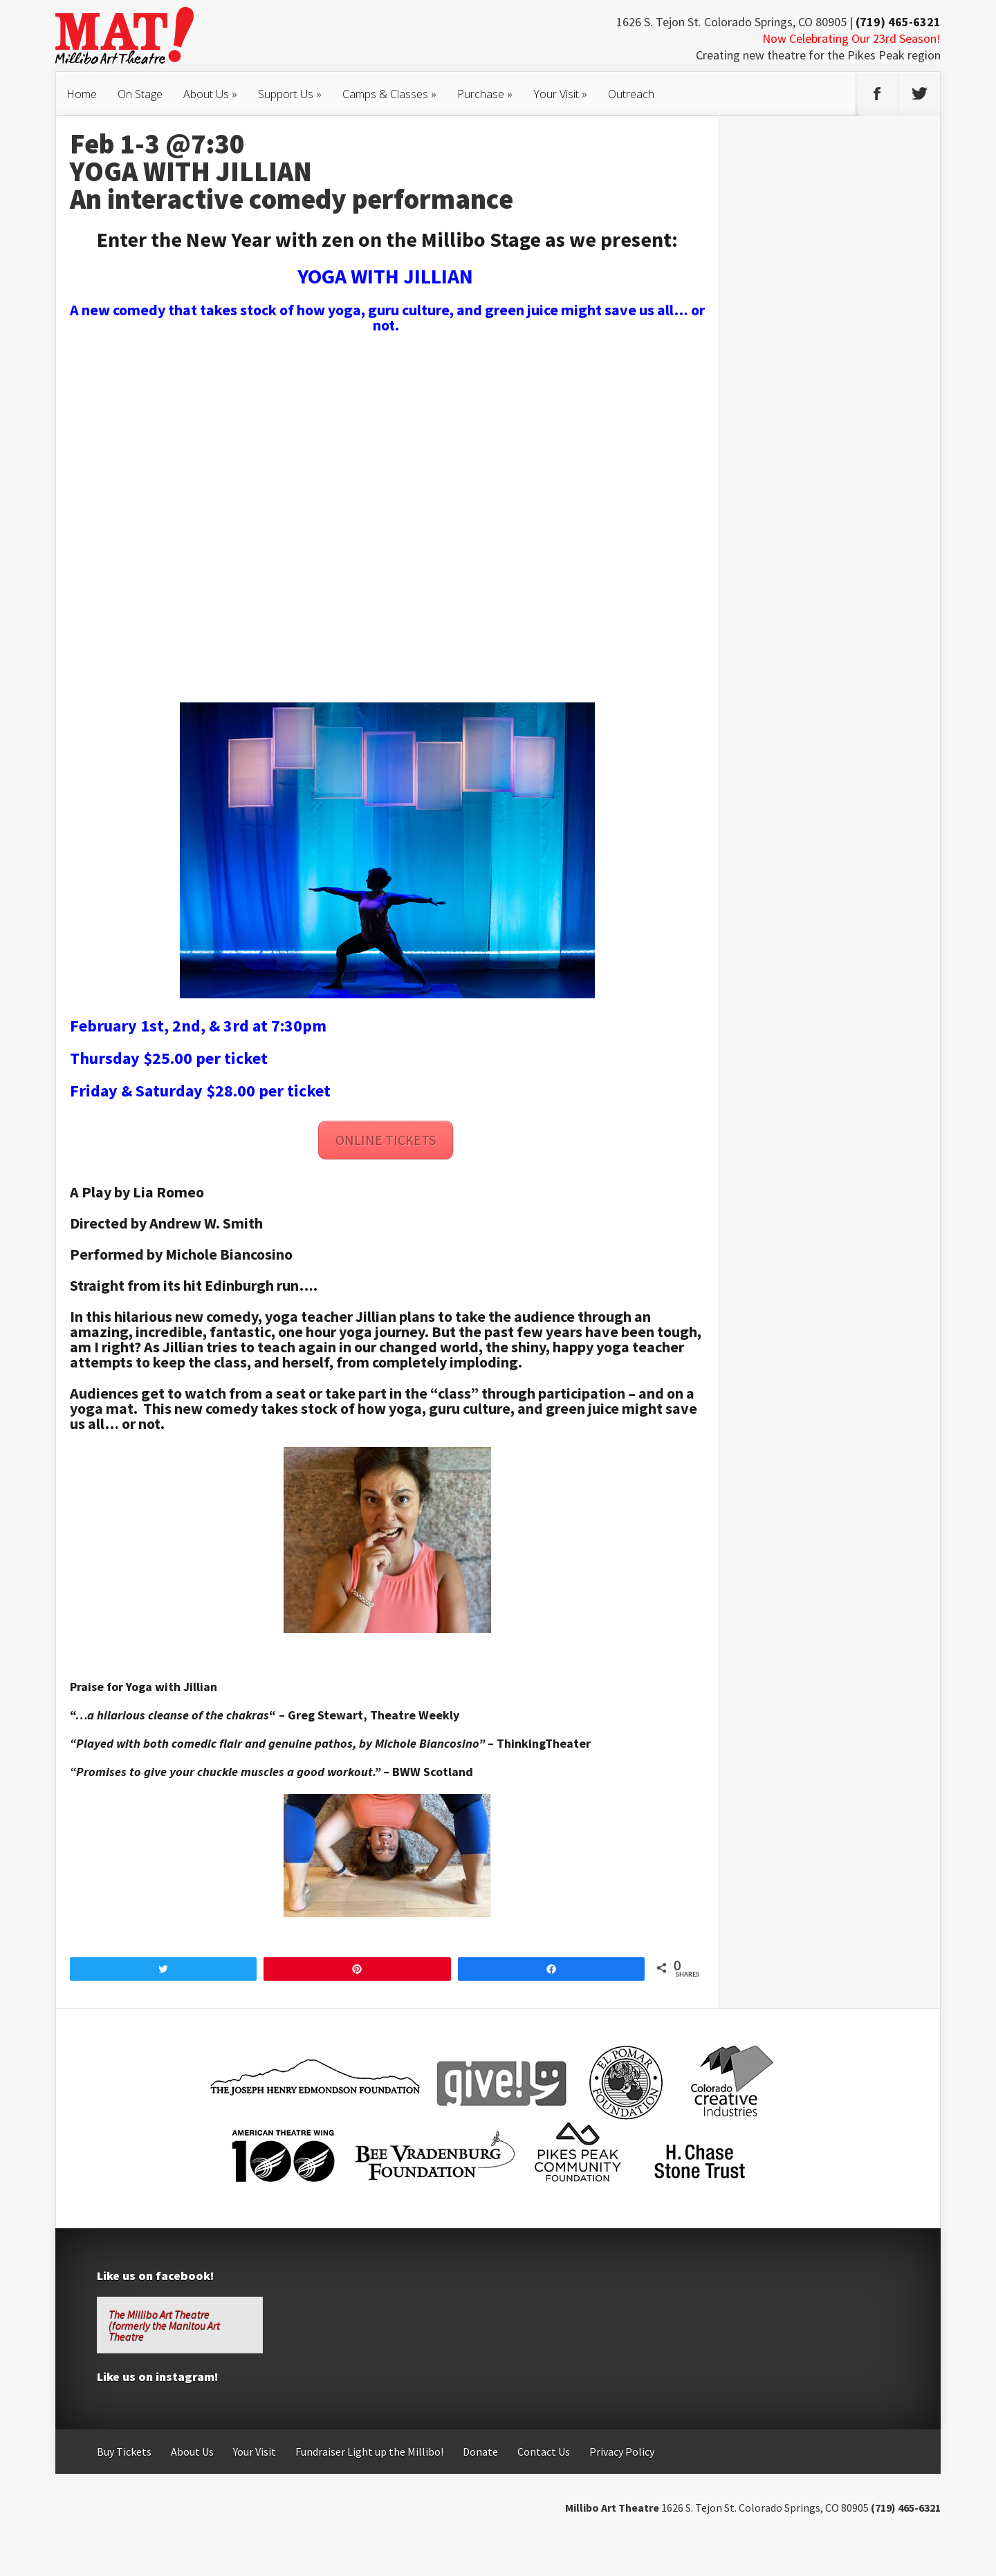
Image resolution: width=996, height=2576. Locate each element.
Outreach (631, 94)
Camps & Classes (389, 94)
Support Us (290, 94)
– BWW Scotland (428, 1772)
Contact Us (543, 2451)
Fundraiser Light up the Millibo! (369, 2451)
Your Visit (560, 94)
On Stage (140, 94)
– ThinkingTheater (539, 1743)
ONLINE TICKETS (385, 1139)
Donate (480, 2451)
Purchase (485, 94)
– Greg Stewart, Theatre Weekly (369, 1715)
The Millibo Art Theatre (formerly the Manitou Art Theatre (164, 2325)
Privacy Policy (621, 2451)
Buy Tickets (124, 2451)
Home (81, 94)
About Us (210, 94)
